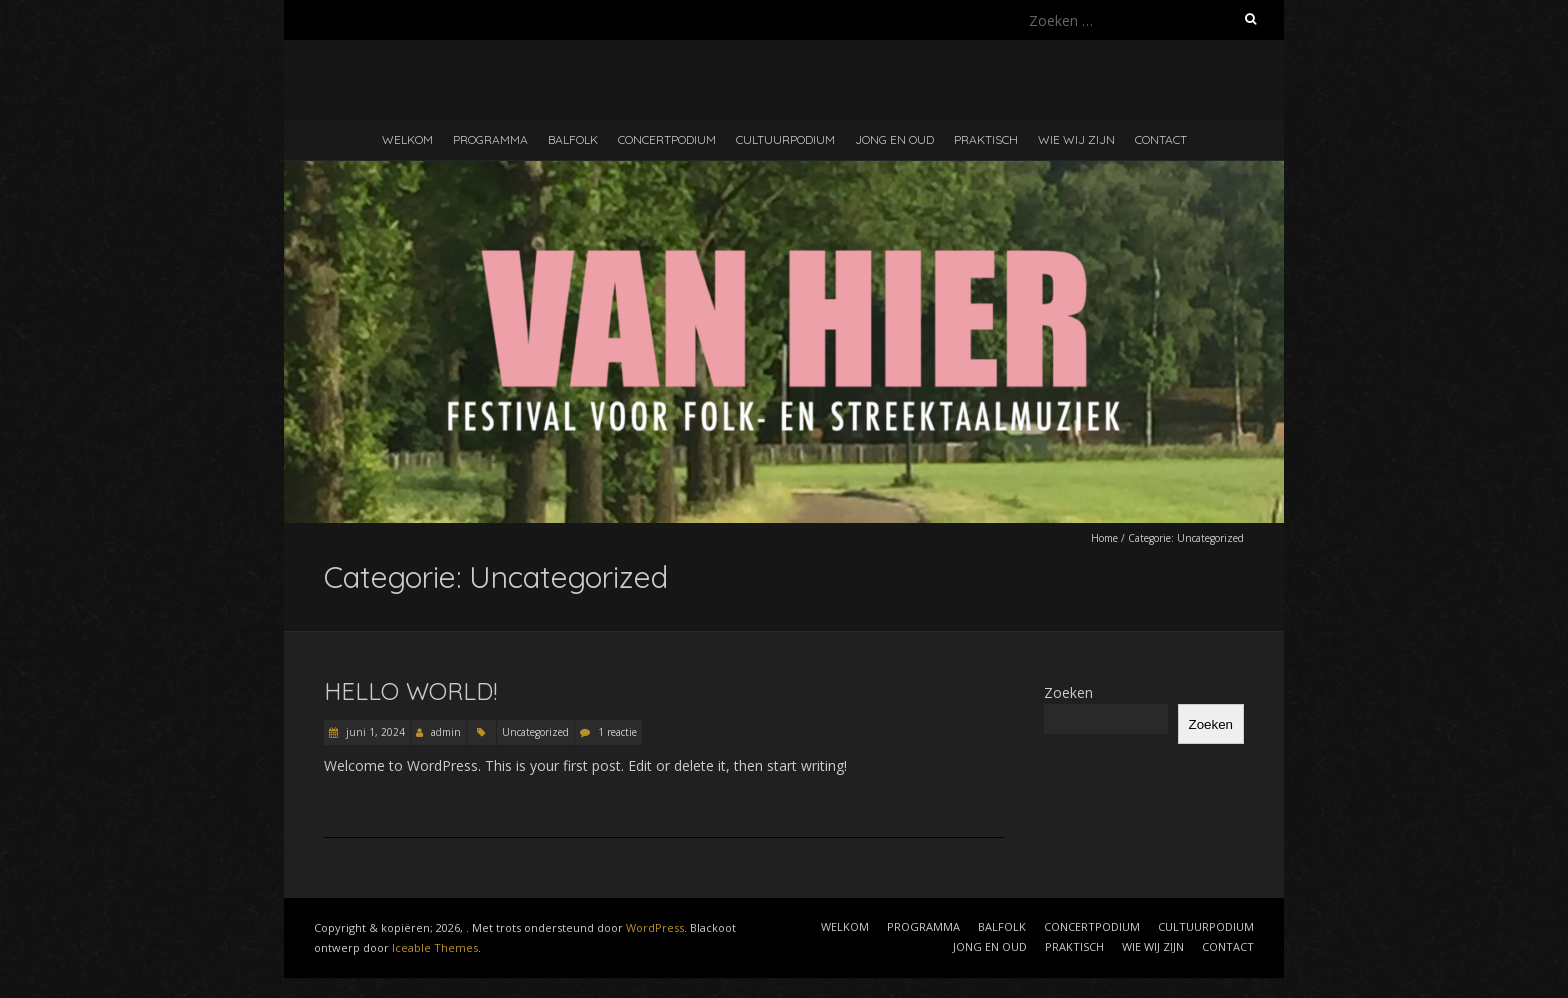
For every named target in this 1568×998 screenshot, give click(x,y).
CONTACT (1161, 139)
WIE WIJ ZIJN (1076, 139)
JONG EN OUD (894, 139)
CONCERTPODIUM (667, 139)
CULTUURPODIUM (785, 139)
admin (446, 732)
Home (1104, 538)
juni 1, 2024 (374, 732)
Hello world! (410, 691)
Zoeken (1068, 692)
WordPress (655, 927)
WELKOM (407, 139)
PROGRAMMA (490, 139)
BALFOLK (573, 139)
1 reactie (617, 732)
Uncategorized (535, 732)
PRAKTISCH (986, 139)
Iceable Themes (435, 947)
